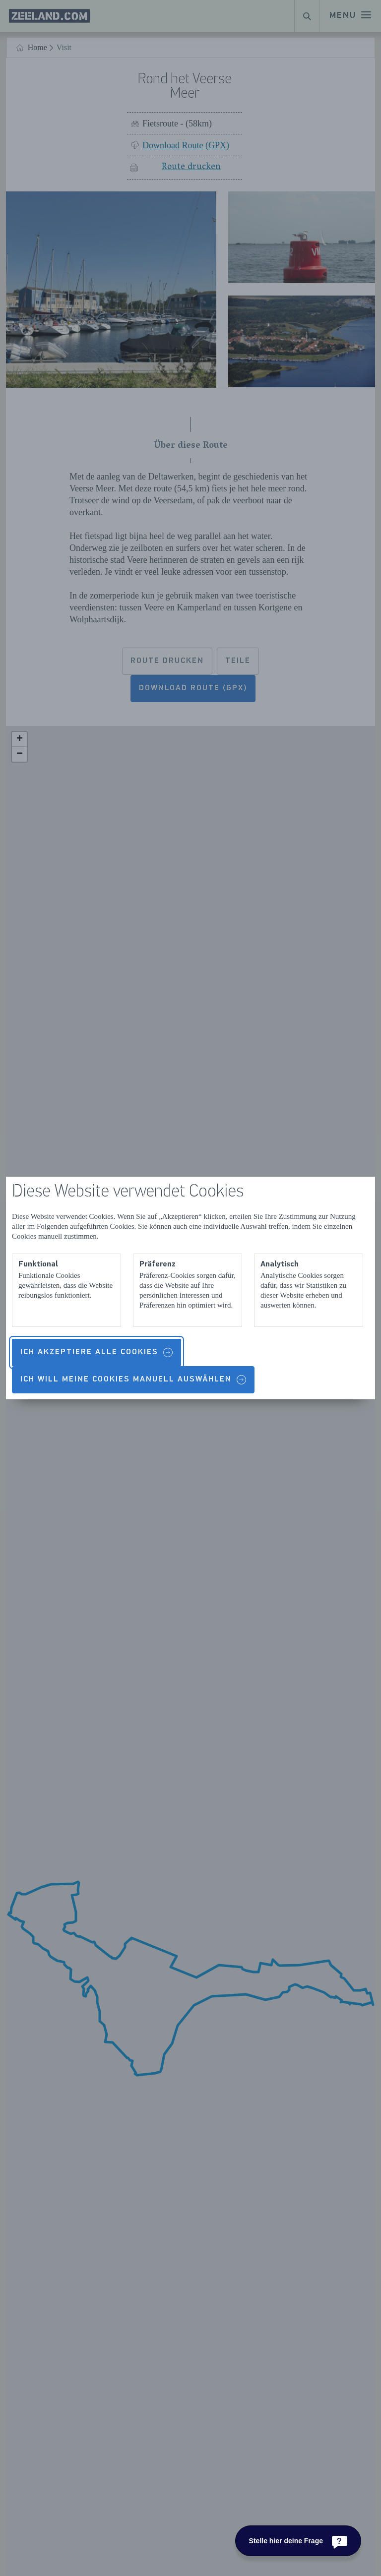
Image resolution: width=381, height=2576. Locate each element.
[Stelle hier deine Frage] (298, 2540)
